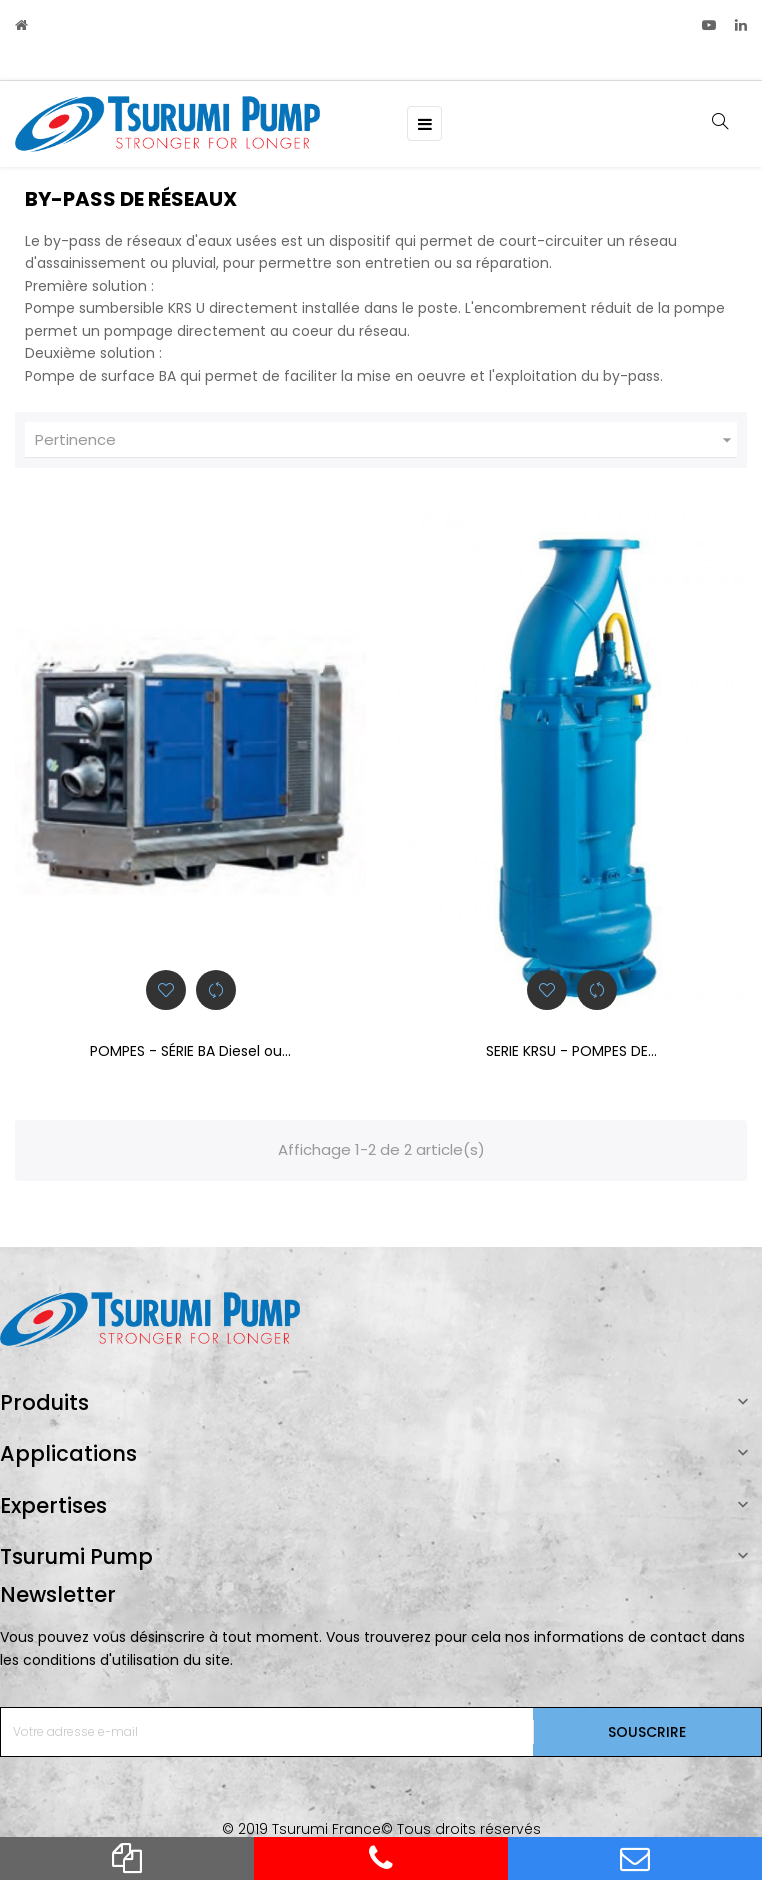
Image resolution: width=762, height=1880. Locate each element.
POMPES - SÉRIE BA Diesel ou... (190, 1051)
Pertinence (386, 440)
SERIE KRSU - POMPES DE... (571, 1051)
